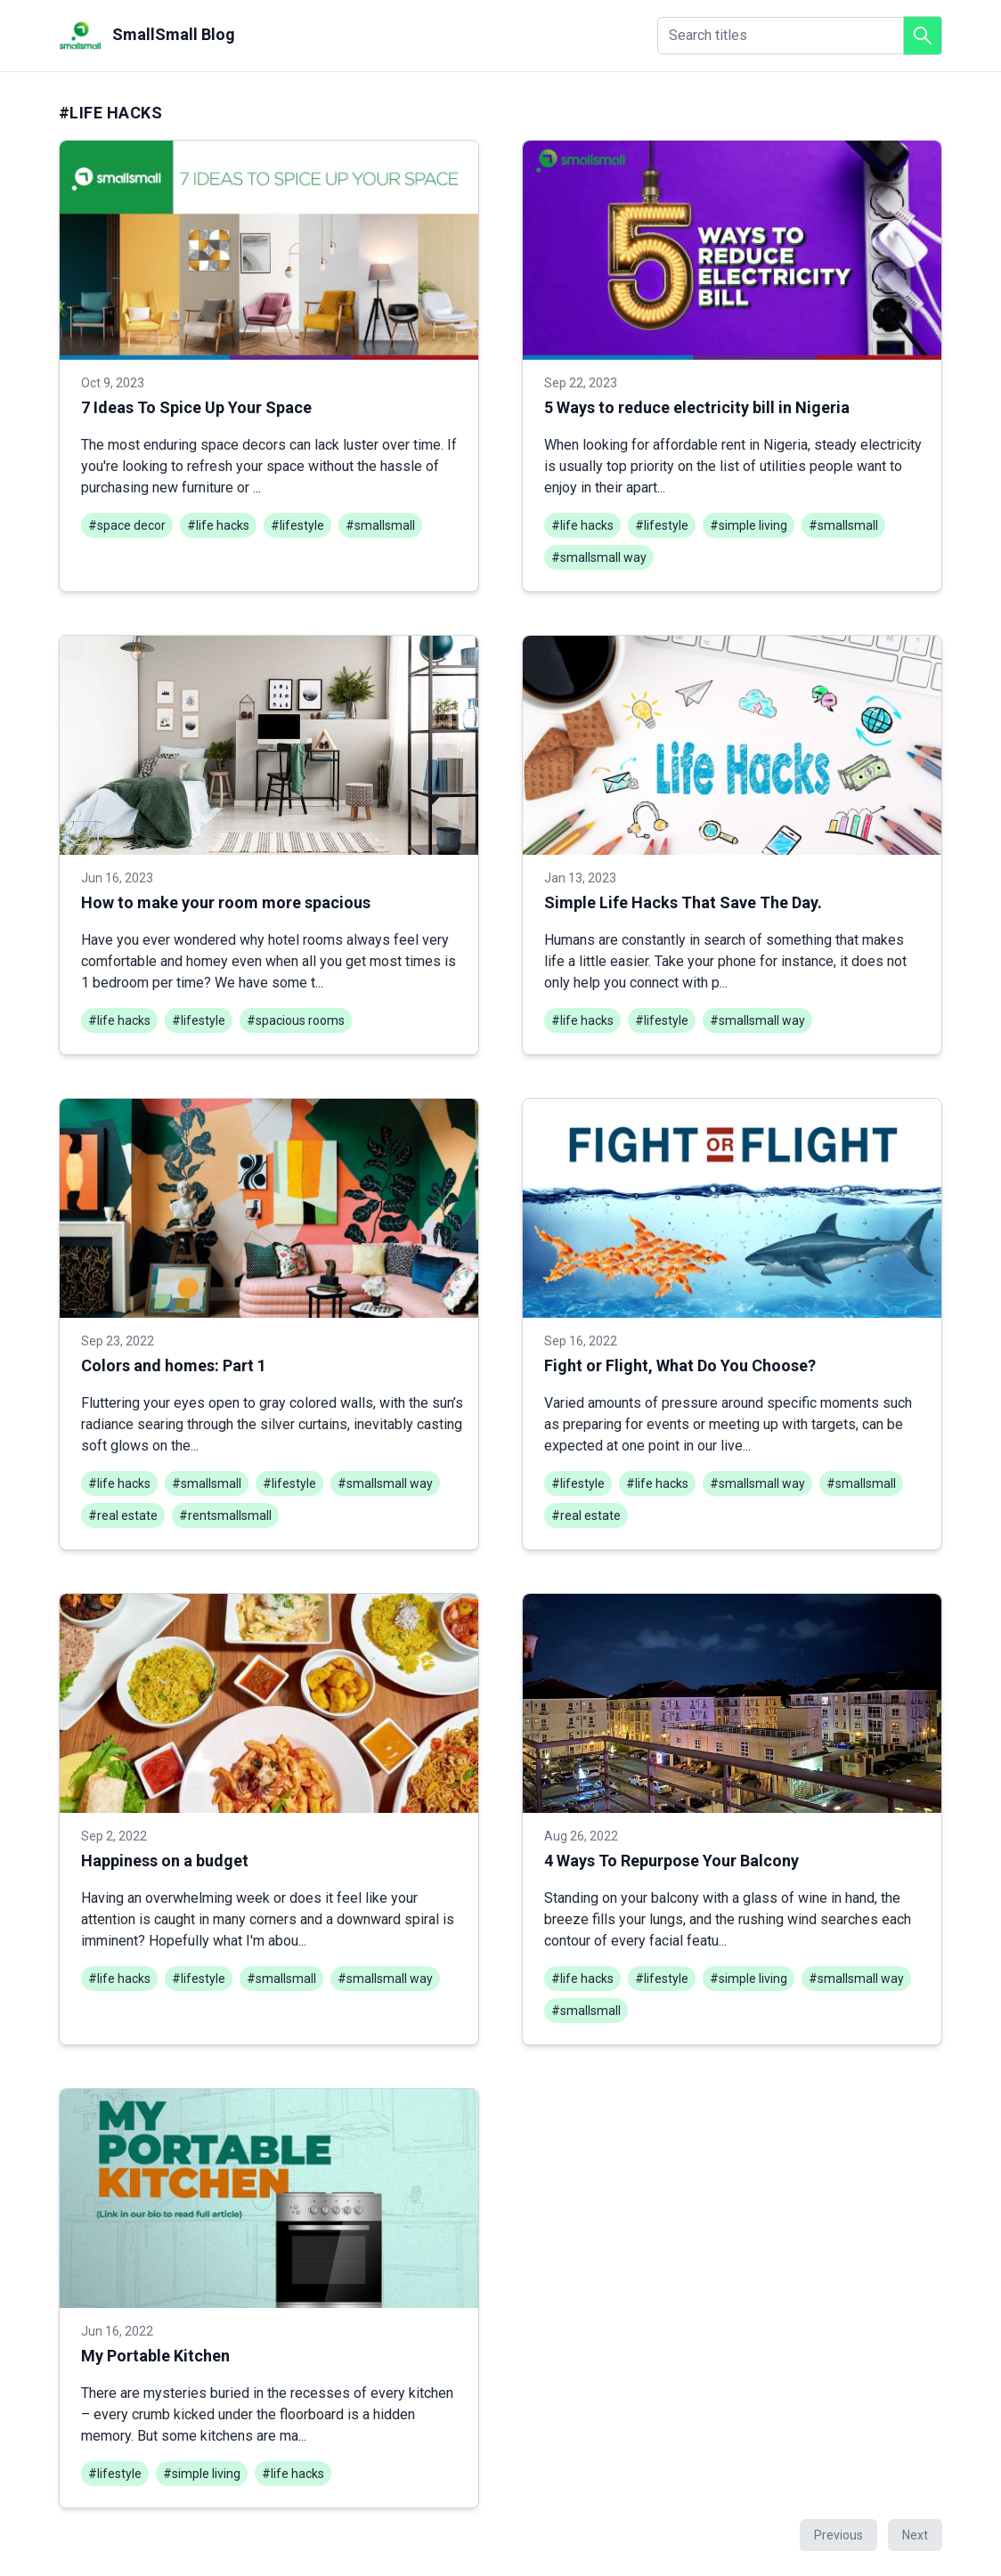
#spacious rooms (296, 1020)
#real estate (123, 1515)
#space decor (127, 525)
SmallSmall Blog (147, 35)
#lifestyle (297, 525)
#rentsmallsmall (225, 1515)
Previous (838, 2535)
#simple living (748, 525)
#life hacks (218, 525)
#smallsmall (380, 525)
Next (915, 2535)
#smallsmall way (599, 557)
